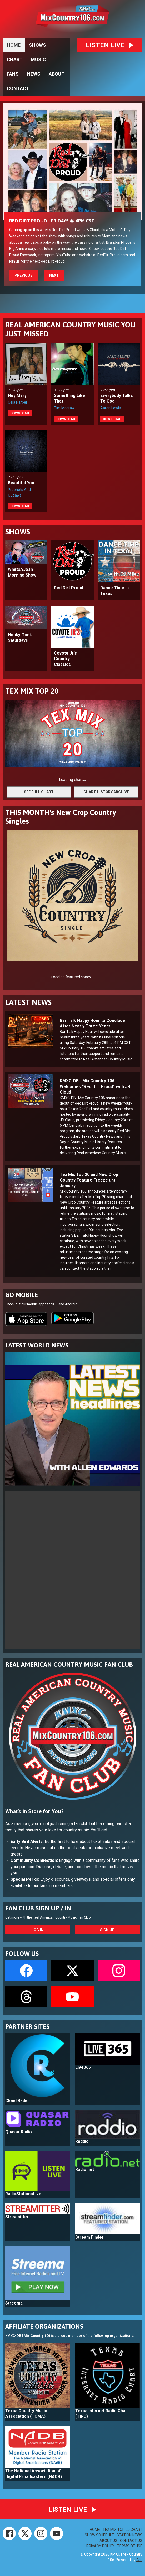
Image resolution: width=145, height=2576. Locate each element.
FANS (13, 74)
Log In (37, 1930)
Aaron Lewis (110, 408)
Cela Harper (17, 402)
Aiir (139, 2560)
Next (54, 275)
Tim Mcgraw (64, 408)
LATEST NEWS (28, 1002)
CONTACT (18, 88)
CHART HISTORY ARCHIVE (106, 792)
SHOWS (37, 45)
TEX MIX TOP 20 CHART (122, 2529)
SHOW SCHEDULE (99, 2535)
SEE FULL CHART (39, 792)
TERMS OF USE (129, 2546)
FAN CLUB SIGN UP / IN (38, 1908)
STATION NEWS (129, 2535)
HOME (14, 45)
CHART (14, 59)
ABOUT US (108, 2540)
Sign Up (107, 1930)
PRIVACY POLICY (100, 2546)
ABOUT (56, 74)
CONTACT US (131, 2540)
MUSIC (38, 59)
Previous (23, 275)
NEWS (33, 74)
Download (20, 413)
